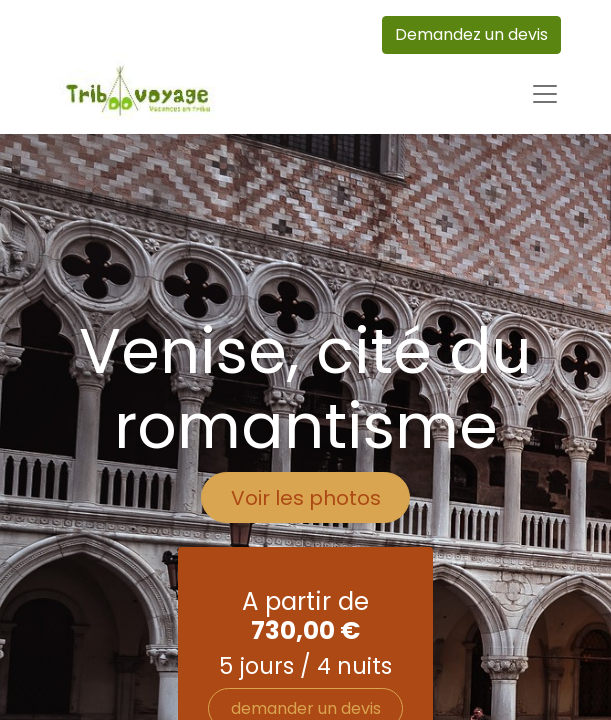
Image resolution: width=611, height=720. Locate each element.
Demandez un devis (471, 34)
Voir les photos (306, 498)
